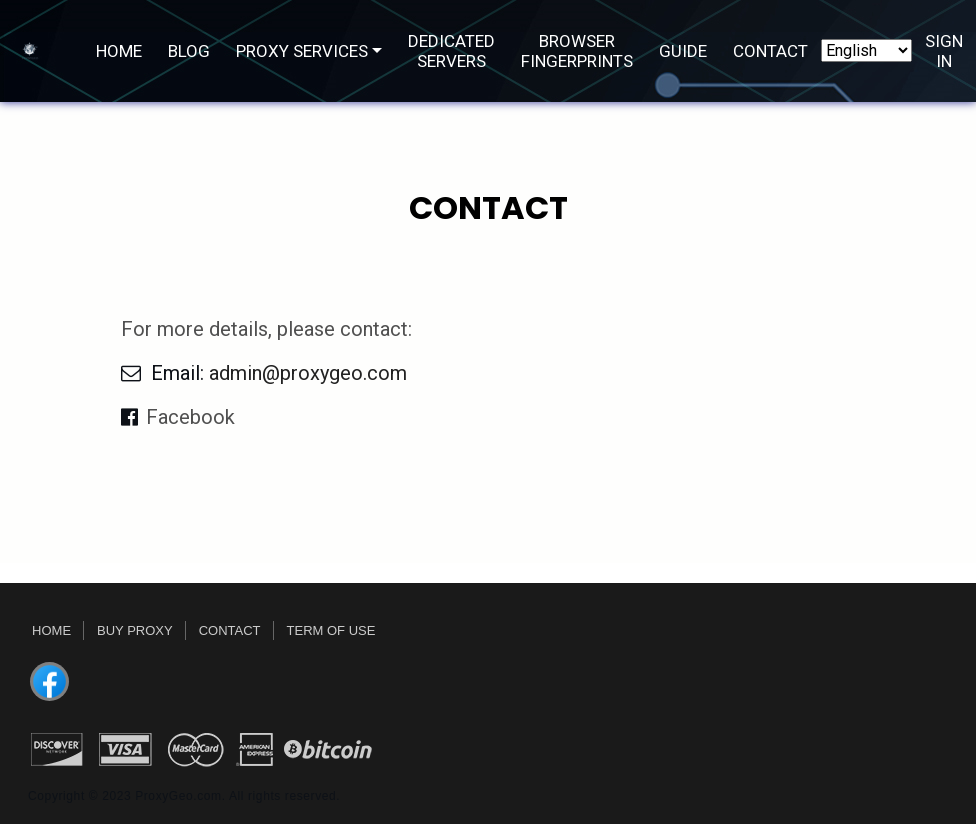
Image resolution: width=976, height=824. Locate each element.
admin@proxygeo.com (308, 373)
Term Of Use (331, 630)
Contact (770, 51)
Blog (189, 51)
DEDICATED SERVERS (451, 51)
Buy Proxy (135, 630)
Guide (683, 51)
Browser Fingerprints (577, 51)
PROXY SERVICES (302, 51)
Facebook (190, 417)
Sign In (944, 51)
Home (119, 51)
